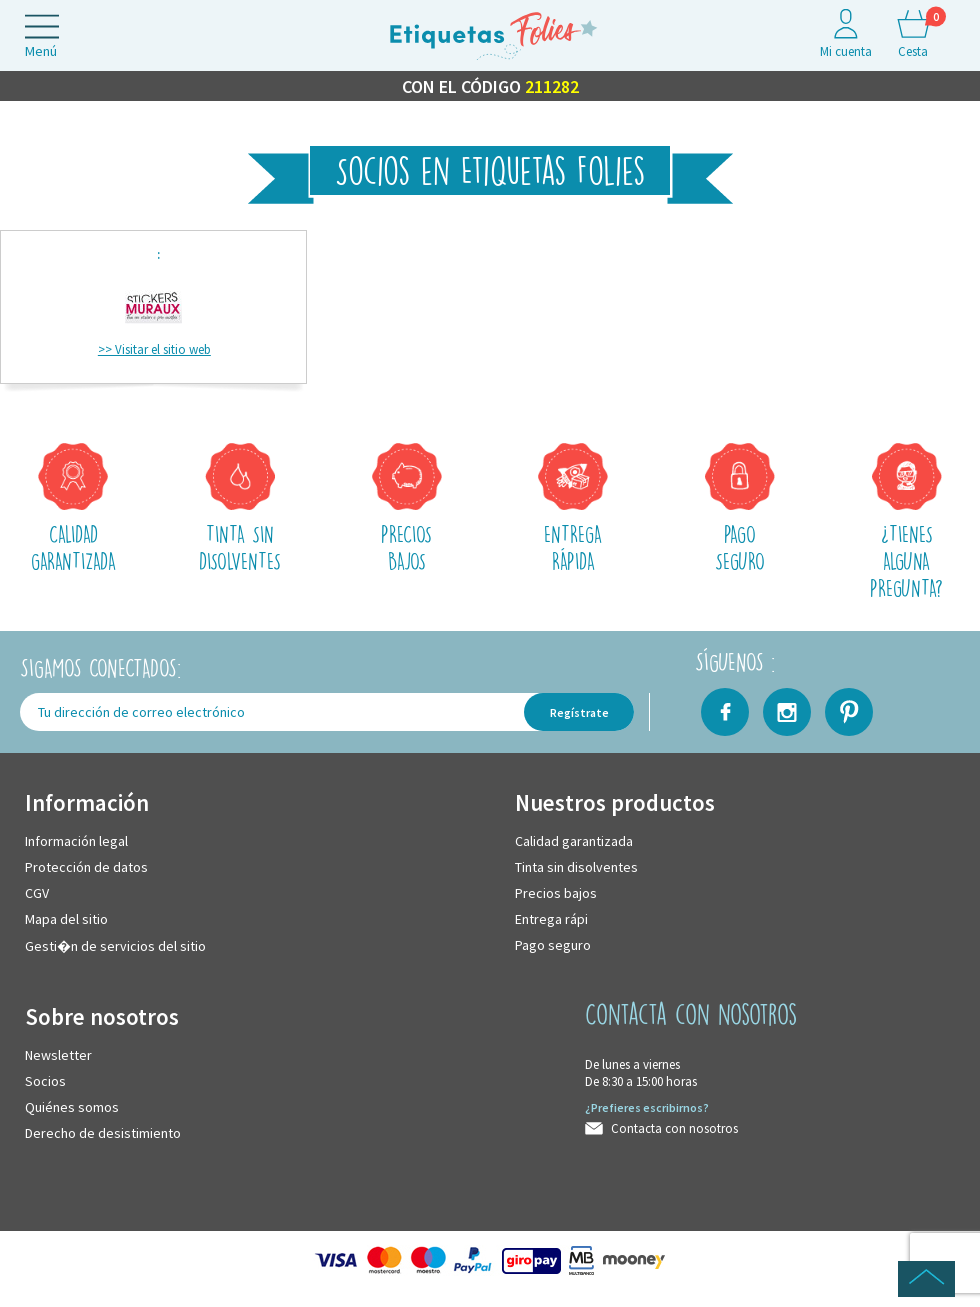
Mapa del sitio (66, 920)
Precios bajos (556, 894)
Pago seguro (553, 946)
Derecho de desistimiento (103, 1134)
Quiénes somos (72, 1108)
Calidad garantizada (574, 842)
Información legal (76, 842)
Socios (45, 1082)
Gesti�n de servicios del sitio (115, 947)
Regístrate (579, 713)
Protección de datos (86, 868)
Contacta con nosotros (674, 1129)
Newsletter (58, 1056)
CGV (37, 894)
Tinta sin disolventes (576, 868)
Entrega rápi (551, 920)
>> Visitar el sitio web (154, 350)
